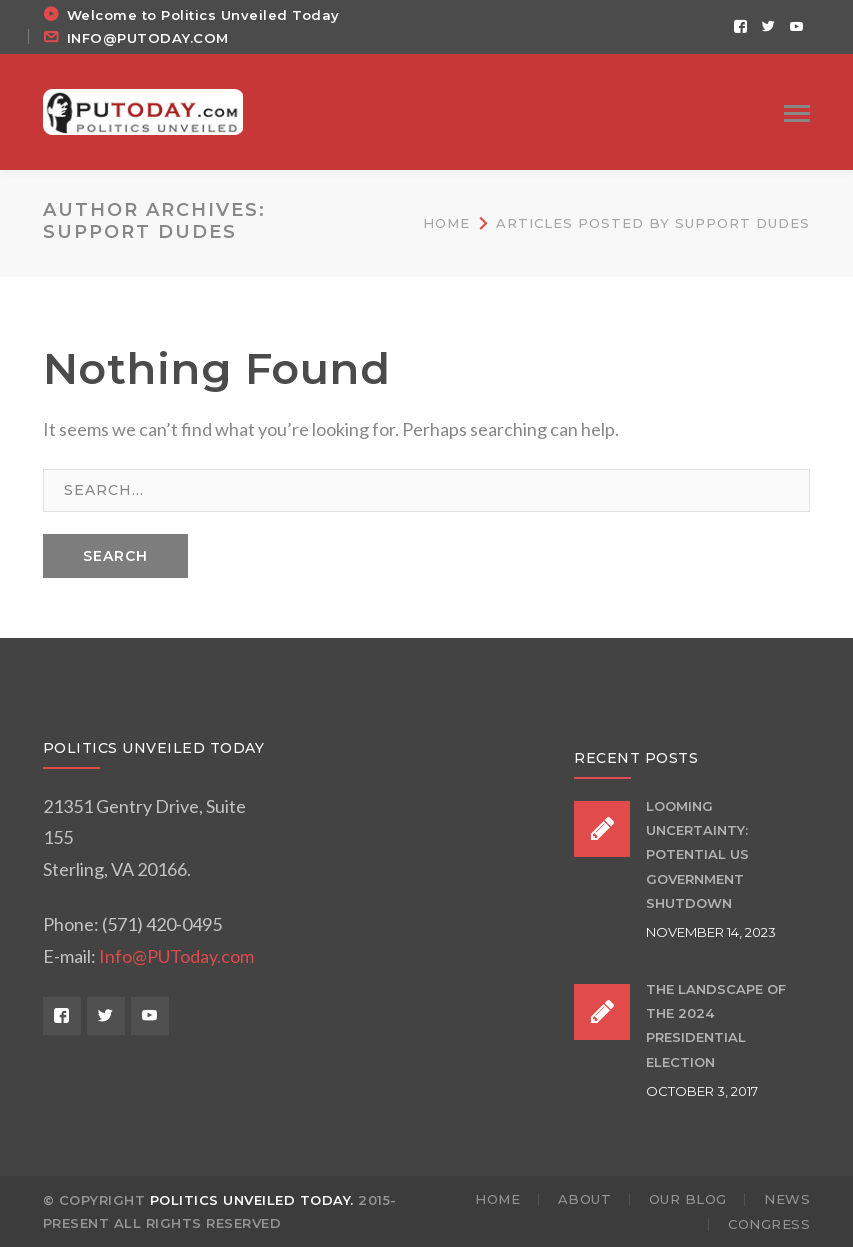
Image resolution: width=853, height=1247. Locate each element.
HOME (497, 1199)
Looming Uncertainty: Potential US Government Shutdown (697, 854)
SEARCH (115, 556)
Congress (769, 1224)
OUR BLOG (688, 1199)
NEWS (787, 1199)
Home (446, 223)
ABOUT (585, 1199)
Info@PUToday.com (176, 956)
